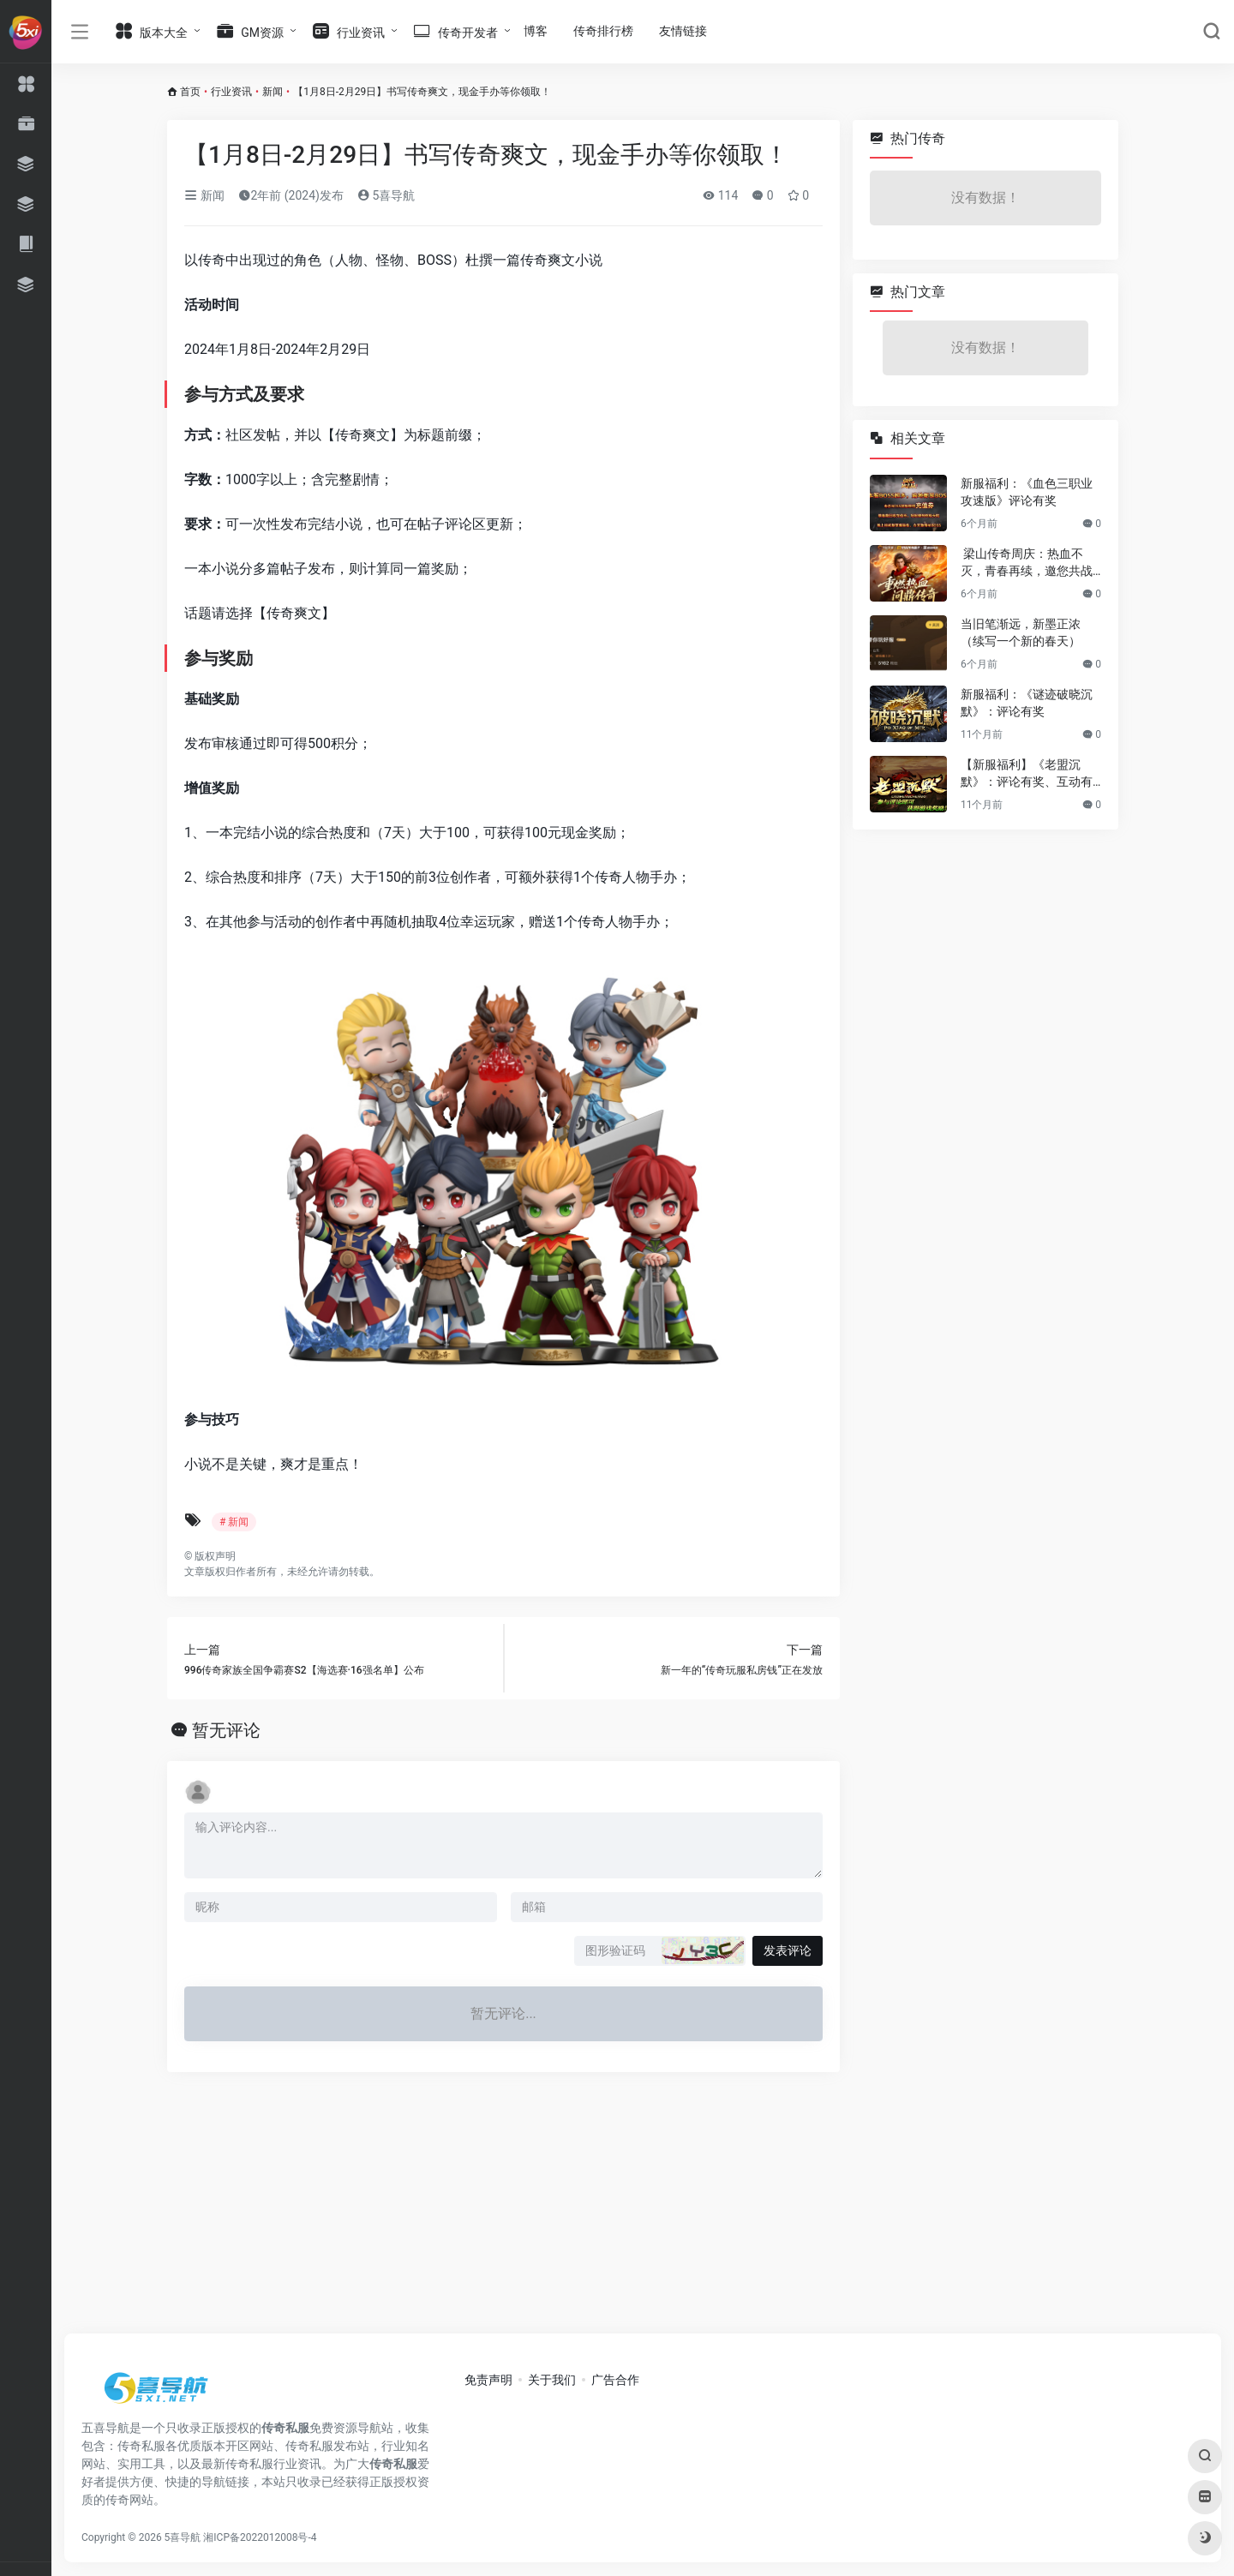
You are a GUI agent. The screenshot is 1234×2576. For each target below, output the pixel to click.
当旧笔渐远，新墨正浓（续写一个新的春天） (1021, 632)
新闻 (272, 92)
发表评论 (788, 1950)
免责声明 (488, 2380)
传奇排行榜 (603, 31)
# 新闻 (234, 1522)
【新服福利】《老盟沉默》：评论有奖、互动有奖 (1027, 774)
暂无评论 (226, 1730)
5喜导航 (386, 195)
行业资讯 (231, 92)
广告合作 (615, 2380)
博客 (536, 31)
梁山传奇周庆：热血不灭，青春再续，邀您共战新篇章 (1027, 563)
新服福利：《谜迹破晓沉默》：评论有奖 (1027, 702)
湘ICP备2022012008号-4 (259, 2537)
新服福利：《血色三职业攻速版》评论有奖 (1027, 491)
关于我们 (552, 2380)
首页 (190, 92)
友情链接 (683, 31)
